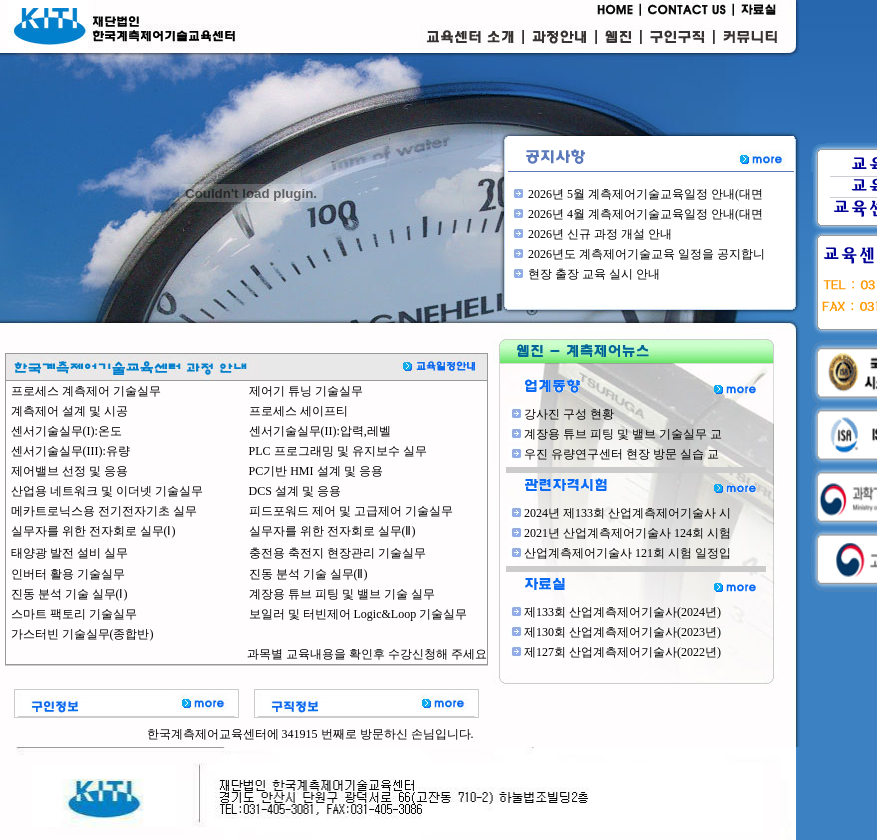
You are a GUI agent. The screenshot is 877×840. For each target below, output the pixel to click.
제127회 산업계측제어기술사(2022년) (622, 652)
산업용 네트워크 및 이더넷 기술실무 (107, 491)
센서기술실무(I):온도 (66, 431)
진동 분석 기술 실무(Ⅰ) (69, 594)
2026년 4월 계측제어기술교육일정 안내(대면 (645, 214)
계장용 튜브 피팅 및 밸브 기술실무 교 (623, 434)
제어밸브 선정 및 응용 (69, 471)
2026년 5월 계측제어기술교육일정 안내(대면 (645, 194)
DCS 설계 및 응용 (295, 491)
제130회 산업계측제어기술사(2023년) (622, 632)
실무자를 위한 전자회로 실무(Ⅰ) (93, 531)
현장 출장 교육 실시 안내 (594, 274)
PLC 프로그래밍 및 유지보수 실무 (338, 451)
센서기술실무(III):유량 (70, 451)
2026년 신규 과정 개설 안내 (600, 234)
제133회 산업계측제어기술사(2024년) (622, 612)
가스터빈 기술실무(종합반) (82, 634)
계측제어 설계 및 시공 (69, 411)
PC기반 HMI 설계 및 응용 (316, 471)
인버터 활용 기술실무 (68, 574)
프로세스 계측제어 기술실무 (86, 391)
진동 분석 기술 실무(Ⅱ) (308, 574)
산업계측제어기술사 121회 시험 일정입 (627, 553)
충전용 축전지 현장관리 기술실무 (337, 553)
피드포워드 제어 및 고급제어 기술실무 (351, 511)
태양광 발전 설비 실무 (69, 553)
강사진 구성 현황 (569, 414)
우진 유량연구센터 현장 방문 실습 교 (621, 454)
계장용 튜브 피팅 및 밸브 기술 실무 (342, 594)
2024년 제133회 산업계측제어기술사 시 (627, 513)
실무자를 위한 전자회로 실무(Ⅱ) (332, 531)
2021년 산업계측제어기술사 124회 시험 (627, 533)
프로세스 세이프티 (298, 411)
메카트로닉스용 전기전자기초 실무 (104, 511)
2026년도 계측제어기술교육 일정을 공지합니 (646, 254)
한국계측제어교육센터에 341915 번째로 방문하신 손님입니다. (310, 734)
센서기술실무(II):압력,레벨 (320, 431)
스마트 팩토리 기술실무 (74, 614)
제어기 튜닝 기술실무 (306, 391)
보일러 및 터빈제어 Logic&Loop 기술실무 (358, 614)
